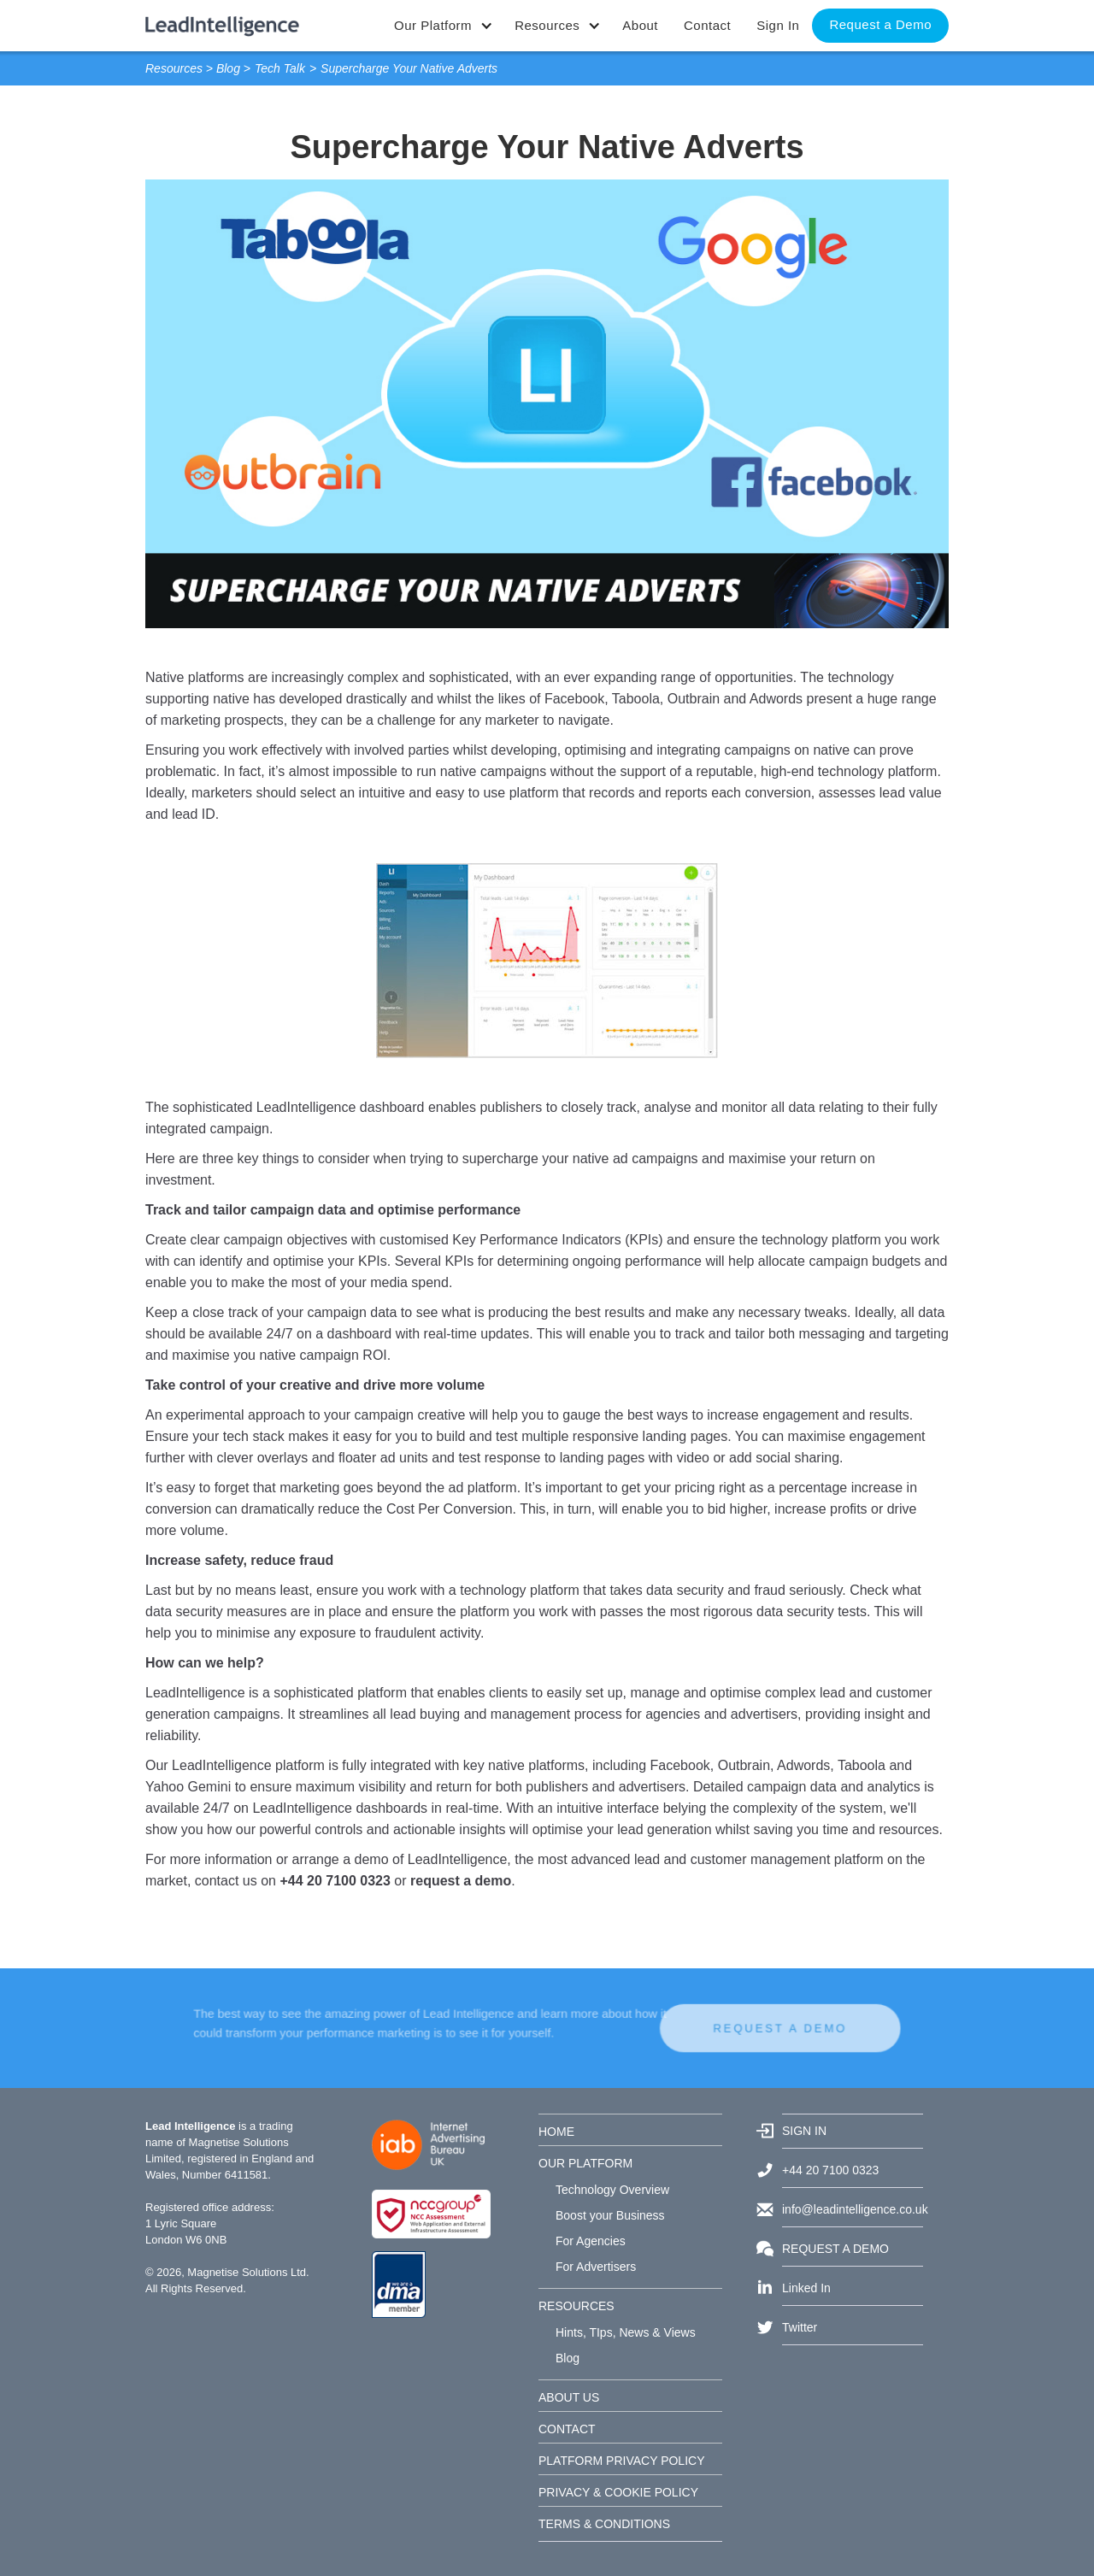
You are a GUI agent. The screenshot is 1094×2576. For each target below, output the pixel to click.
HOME (556, 2131)
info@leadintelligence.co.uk (852, 2209)
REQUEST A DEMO (715, 2028)
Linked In (806, 2288)
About (640, 25)
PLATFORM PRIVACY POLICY (621, 2460)
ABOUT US (568, 2397)
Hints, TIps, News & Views (626, 2332)
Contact (707, 25)
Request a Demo (880, 24)
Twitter (799, 2327)
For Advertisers (596, 2266)
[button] (441, 25)
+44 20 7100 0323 (830, 2170)
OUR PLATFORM (585, 2163)
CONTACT (567, 2429)
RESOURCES (576, 2306)
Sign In (777, 25)
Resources (174, 68)
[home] (222, 18)
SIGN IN (804, 2131)
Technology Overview (612, 2190)
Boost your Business (610, 2215)
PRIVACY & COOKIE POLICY (618, 2492)
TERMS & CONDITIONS (604, 2524)
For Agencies (591, 2241)
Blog (228, 68)
